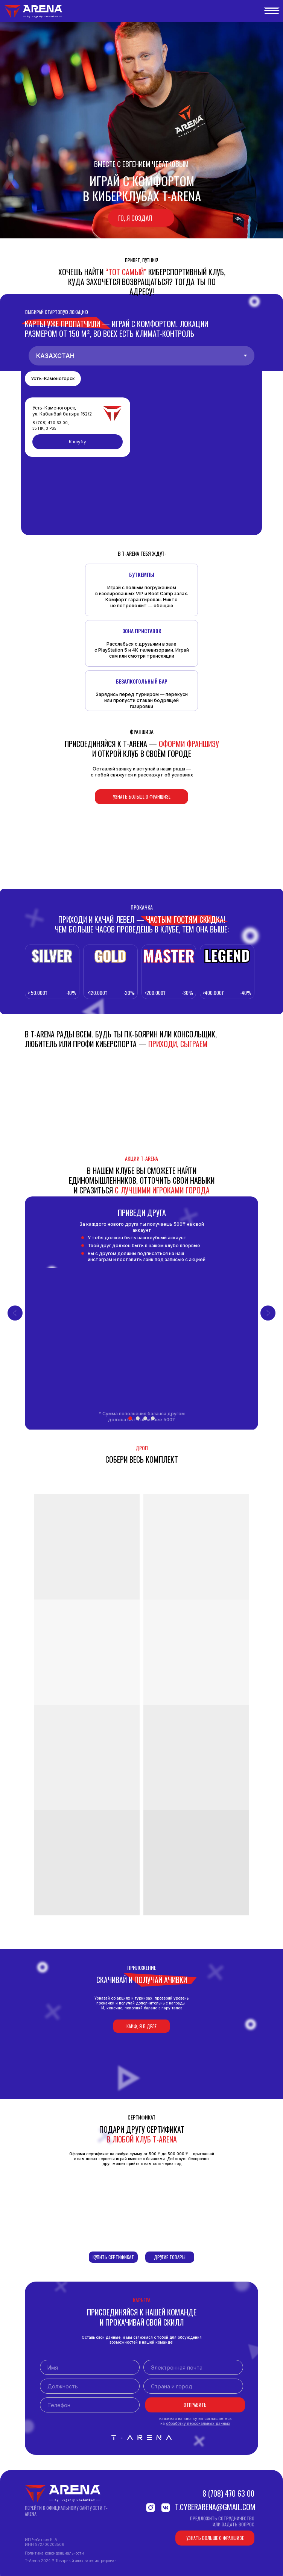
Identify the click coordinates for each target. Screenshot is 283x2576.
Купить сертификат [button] (113, 2257)
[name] (90, 2367)
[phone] (90, 2404)
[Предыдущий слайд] (15, 1313)
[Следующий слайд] (267, 1313)
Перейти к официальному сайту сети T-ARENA (66, 2511)
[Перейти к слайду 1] (130, 1418)
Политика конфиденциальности (54, 2553)
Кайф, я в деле (141, 2026)
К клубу (77, 441)
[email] (193, 2367)
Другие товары (170, 2257)
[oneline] (90, 2386)
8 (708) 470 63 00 (228, 2493)
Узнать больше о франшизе (141, 796)
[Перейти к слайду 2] (138, 1418)
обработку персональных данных (198, 2423)
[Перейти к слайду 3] (145, 1418)
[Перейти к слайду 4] (153, 1418)
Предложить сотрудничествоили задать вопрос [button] (222, 2521)
